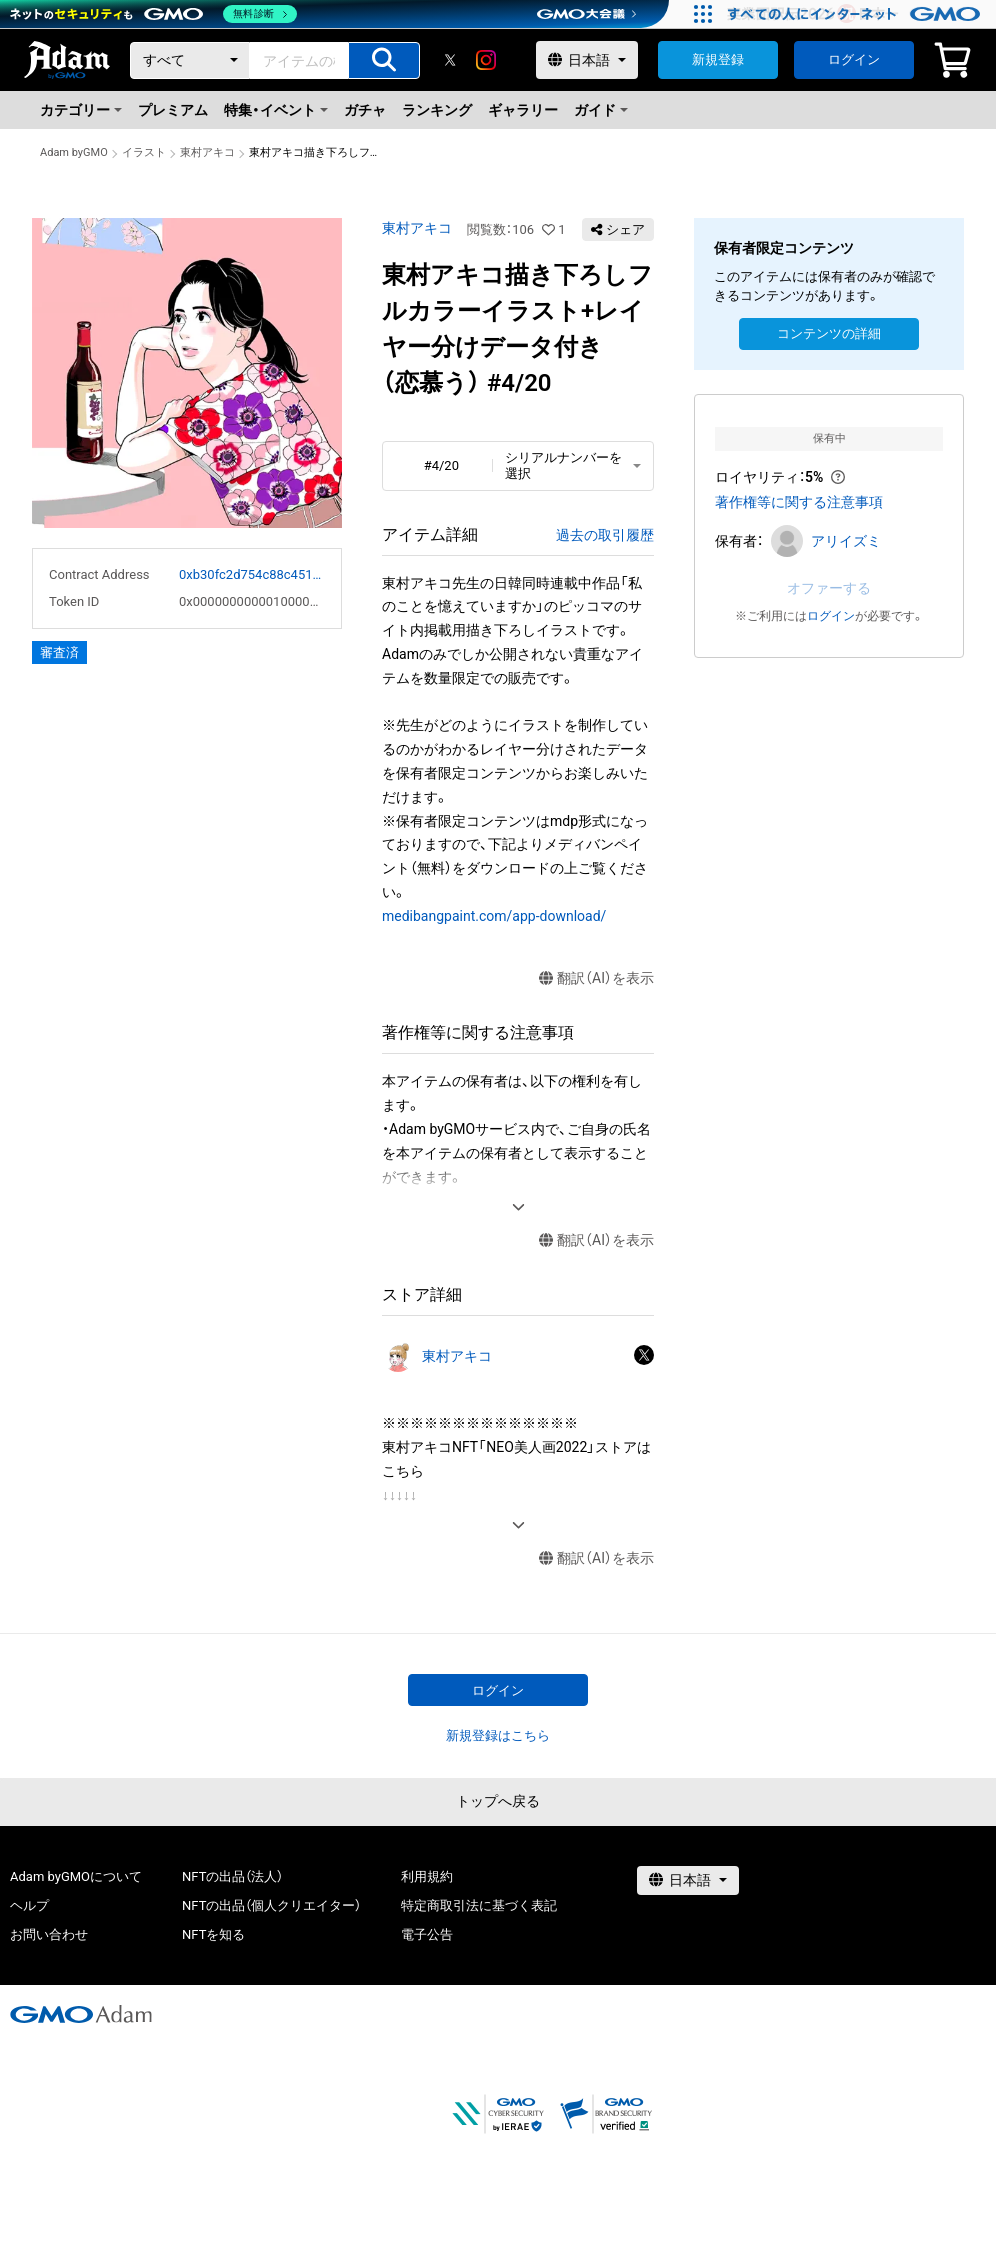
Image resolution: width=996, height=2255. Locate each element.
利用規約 (427, 1876)
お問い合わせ (49, 1934)
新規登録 (718, 59)
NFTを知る (213, 1934)
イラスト (144, 152)
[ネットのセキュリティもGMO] (153, 14)
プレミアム (173, 110)
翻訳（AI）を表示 (596, 978)
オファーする (829, 588)
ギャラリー (523, 110)
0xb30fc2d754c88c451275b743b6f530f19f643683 (252, 574)
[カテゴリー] (190, 60)
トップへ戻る (498, 1801)
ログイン (854, 59)
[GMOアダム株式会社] (81, 2014)
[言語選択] (587, 60)
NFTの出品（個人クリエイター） (271, 1905)
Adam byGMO (74, 152)
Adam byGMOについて (76, 1876)
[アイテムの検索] (384, 60)
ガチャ (365, 110)
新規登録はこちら (498, 1735)
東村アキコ (207, 152)
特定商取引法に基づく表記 (479, 1905)
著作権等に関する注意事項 (799, 502)
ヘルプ (29, 1905)
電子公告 (427, 1934)
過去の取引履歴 (605, 535)
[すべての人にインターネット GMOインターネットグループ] (856, 14)
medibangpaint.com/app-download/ (494, 916)
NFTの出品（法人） (232, 1876)
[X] (450, 60)
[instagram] (486, 60)
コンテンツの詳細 (829, 333)
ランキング (437, 110)
